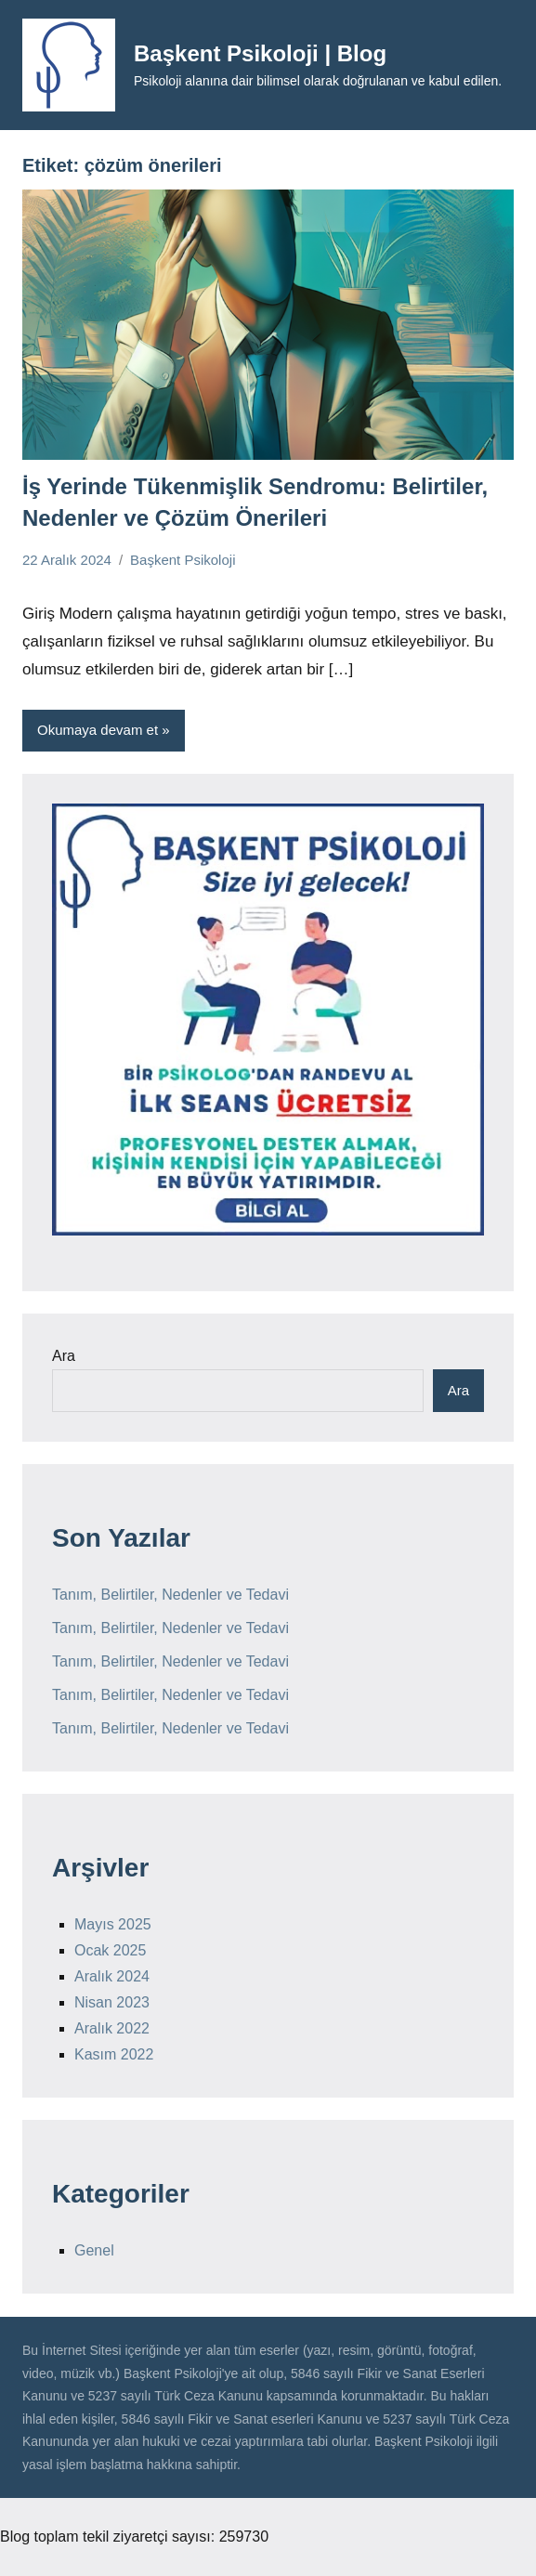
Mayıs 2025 (112, 1924)
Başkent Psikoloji (182, 560)
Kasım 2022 (113, 2054)
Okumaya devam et (97, 730)
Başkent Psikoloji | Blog (260, 53)
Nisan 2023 (112, 2002)
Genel (94, 2250)
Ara (63, 1356)
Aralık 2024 (112, 1976)
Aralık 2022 (112, 2028)
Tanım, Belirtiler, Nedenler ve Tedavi (170, 1594)
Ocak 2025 (110, 1950)
